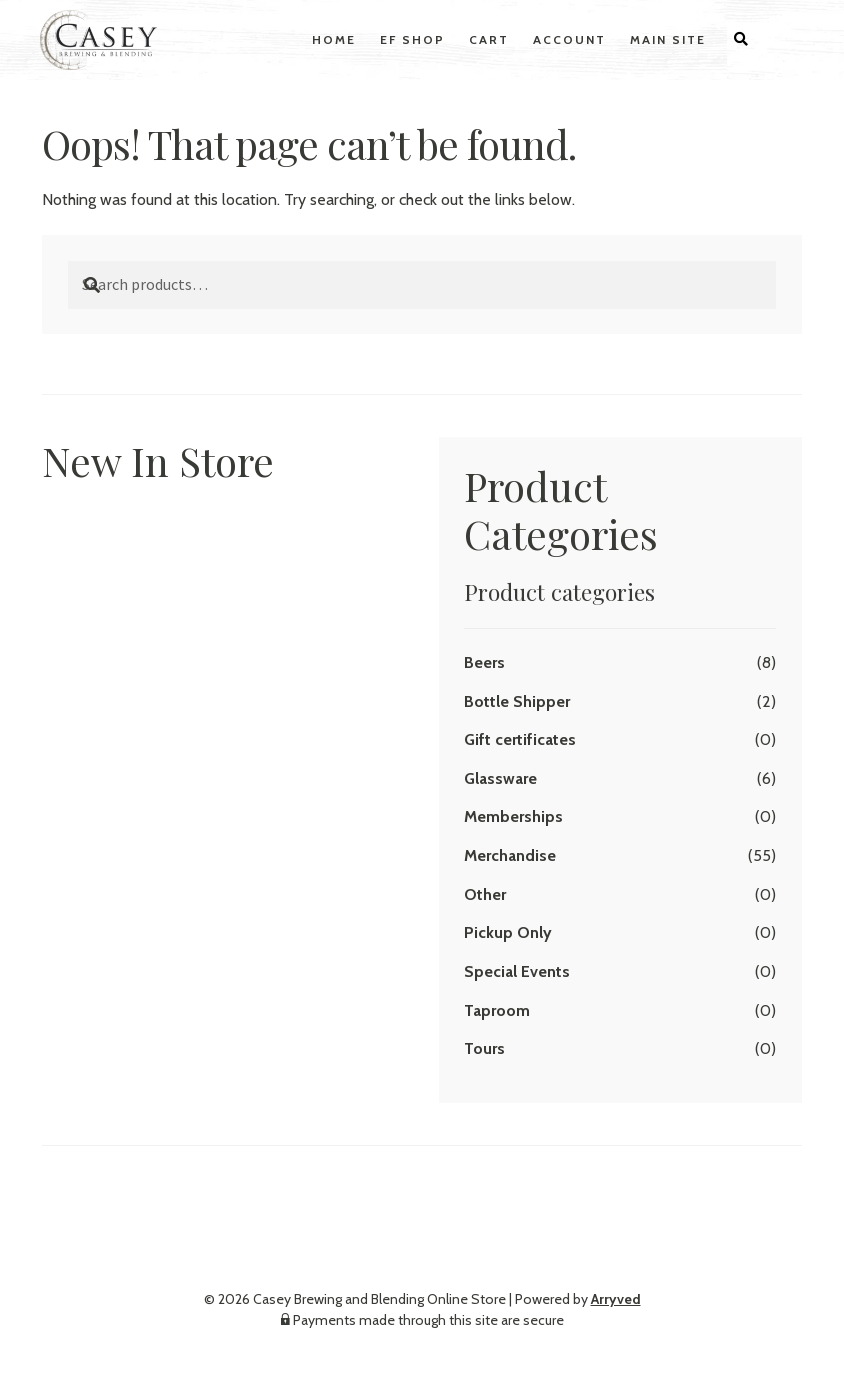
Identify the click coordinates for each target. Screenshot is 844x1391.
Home (334, 39)
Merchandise (510, 855)
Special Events (517, 971)
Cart (489, 39)
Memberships (513, 816)
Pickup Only (508, 932)
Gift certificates (520, 739)
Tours (484, 1048)
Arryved (616, 1299)
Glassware (500, 778)
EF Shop (412, 39)
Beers (484, 662)
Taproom (497, 1010)
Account (569, 39)
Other (485, 894)
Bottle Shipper (517, 701)
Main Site (668, 39)
